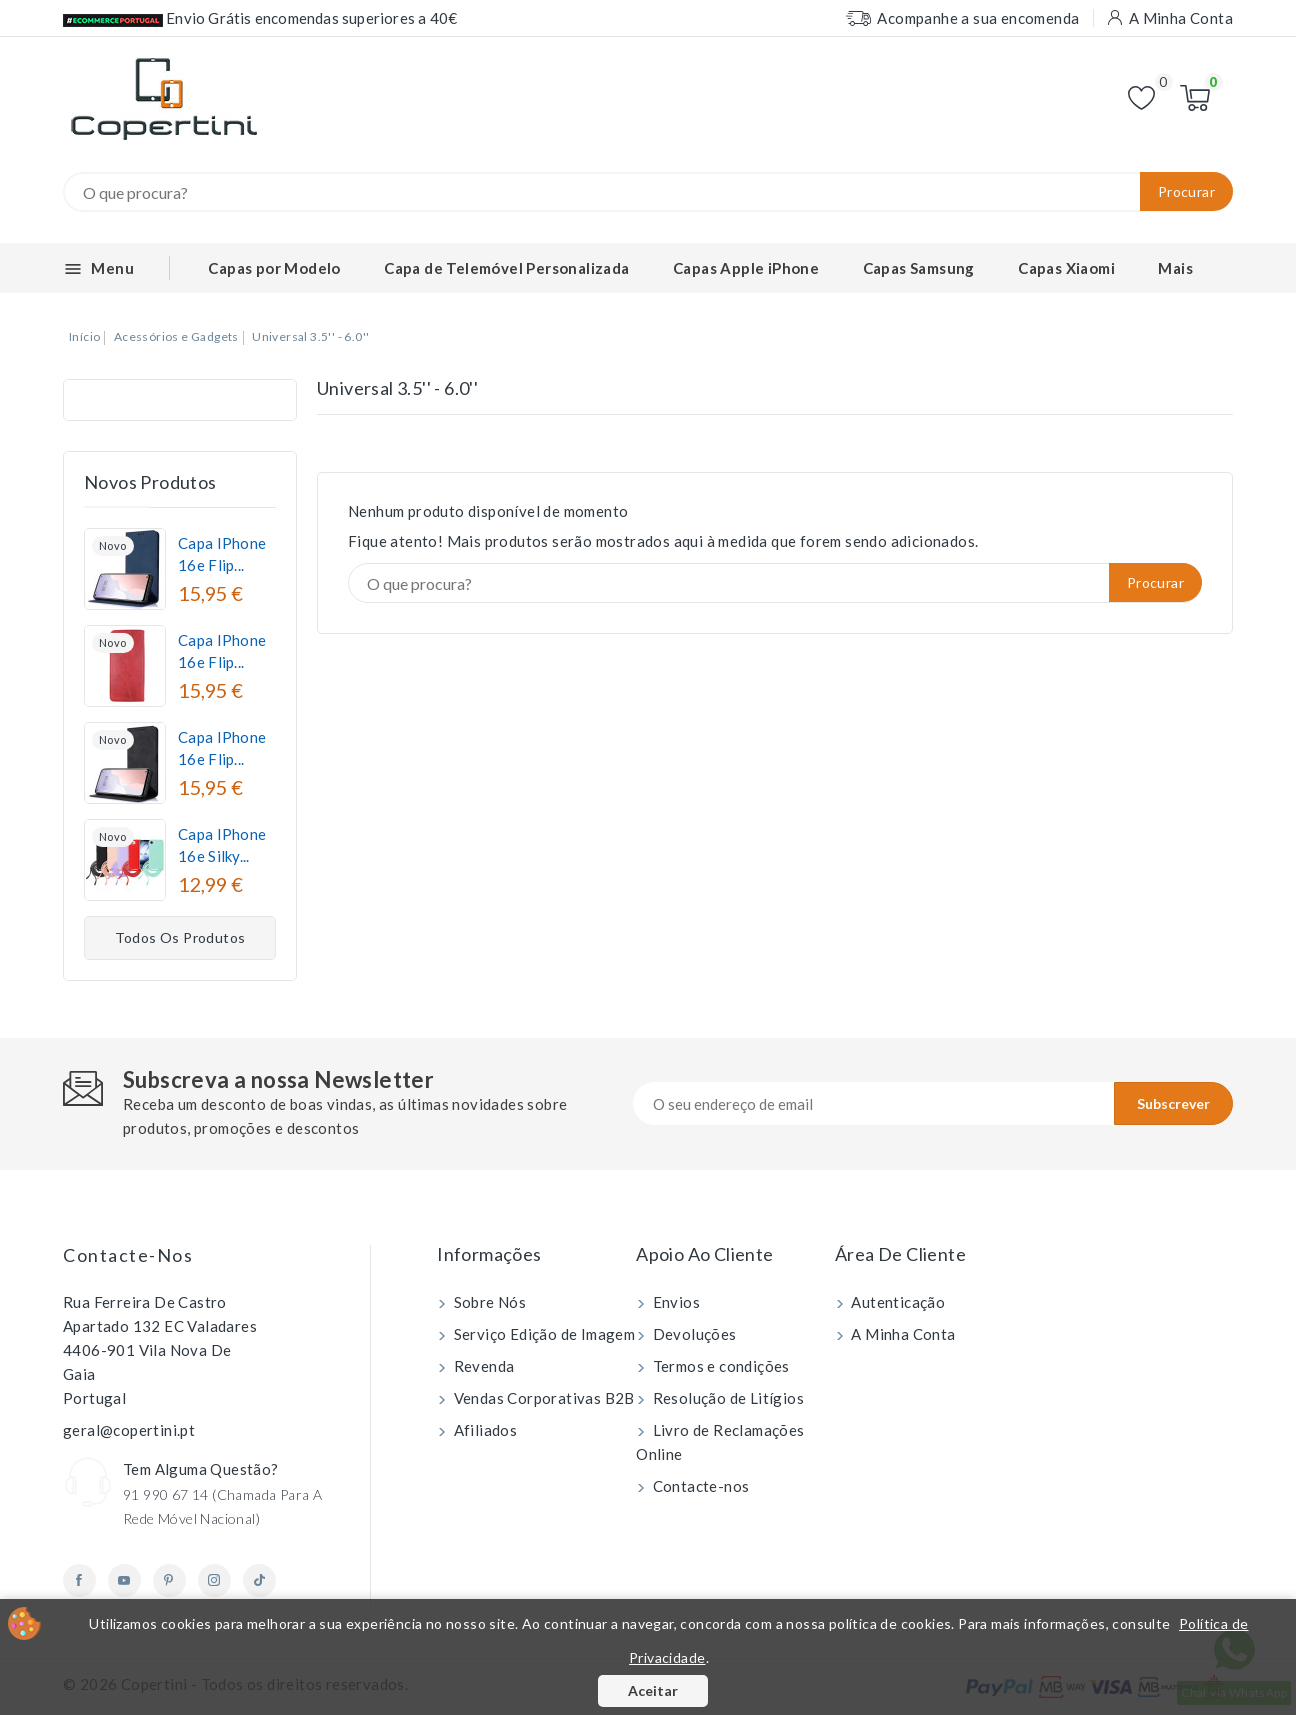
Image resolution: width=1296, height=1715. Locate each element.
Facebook (79, 1580)
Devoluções (692, 1334)
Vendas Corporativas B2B (542, 1398)
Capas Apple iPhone (746, 268)
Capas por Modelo (274, 268)
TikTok (259, 1580)
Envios (674, 1302)
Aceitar (653, 1690)
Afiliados (483, 1430)
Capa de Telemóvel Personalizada (506, 268)
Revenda (482, 1366)
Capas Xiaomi (1066, 268)
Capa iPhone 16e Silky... (222, 845)
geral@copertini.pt (129, 1430)
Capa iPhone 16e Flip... (222, 554)
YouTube (124, 1580)
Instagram (214, 1580)
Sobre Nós (488, 1302)
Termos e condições (719, 1366)
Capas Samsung (919, 268)
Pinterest (169, 1580)
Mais (1175, 268)
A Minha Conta (902, 1334)
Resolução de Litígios (726, 1398)
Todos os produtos (180, 937)
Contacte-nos (128, 1255)
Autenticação (896, 1302)
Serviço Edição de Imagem (542, 1334)
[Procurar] (648, 192)
